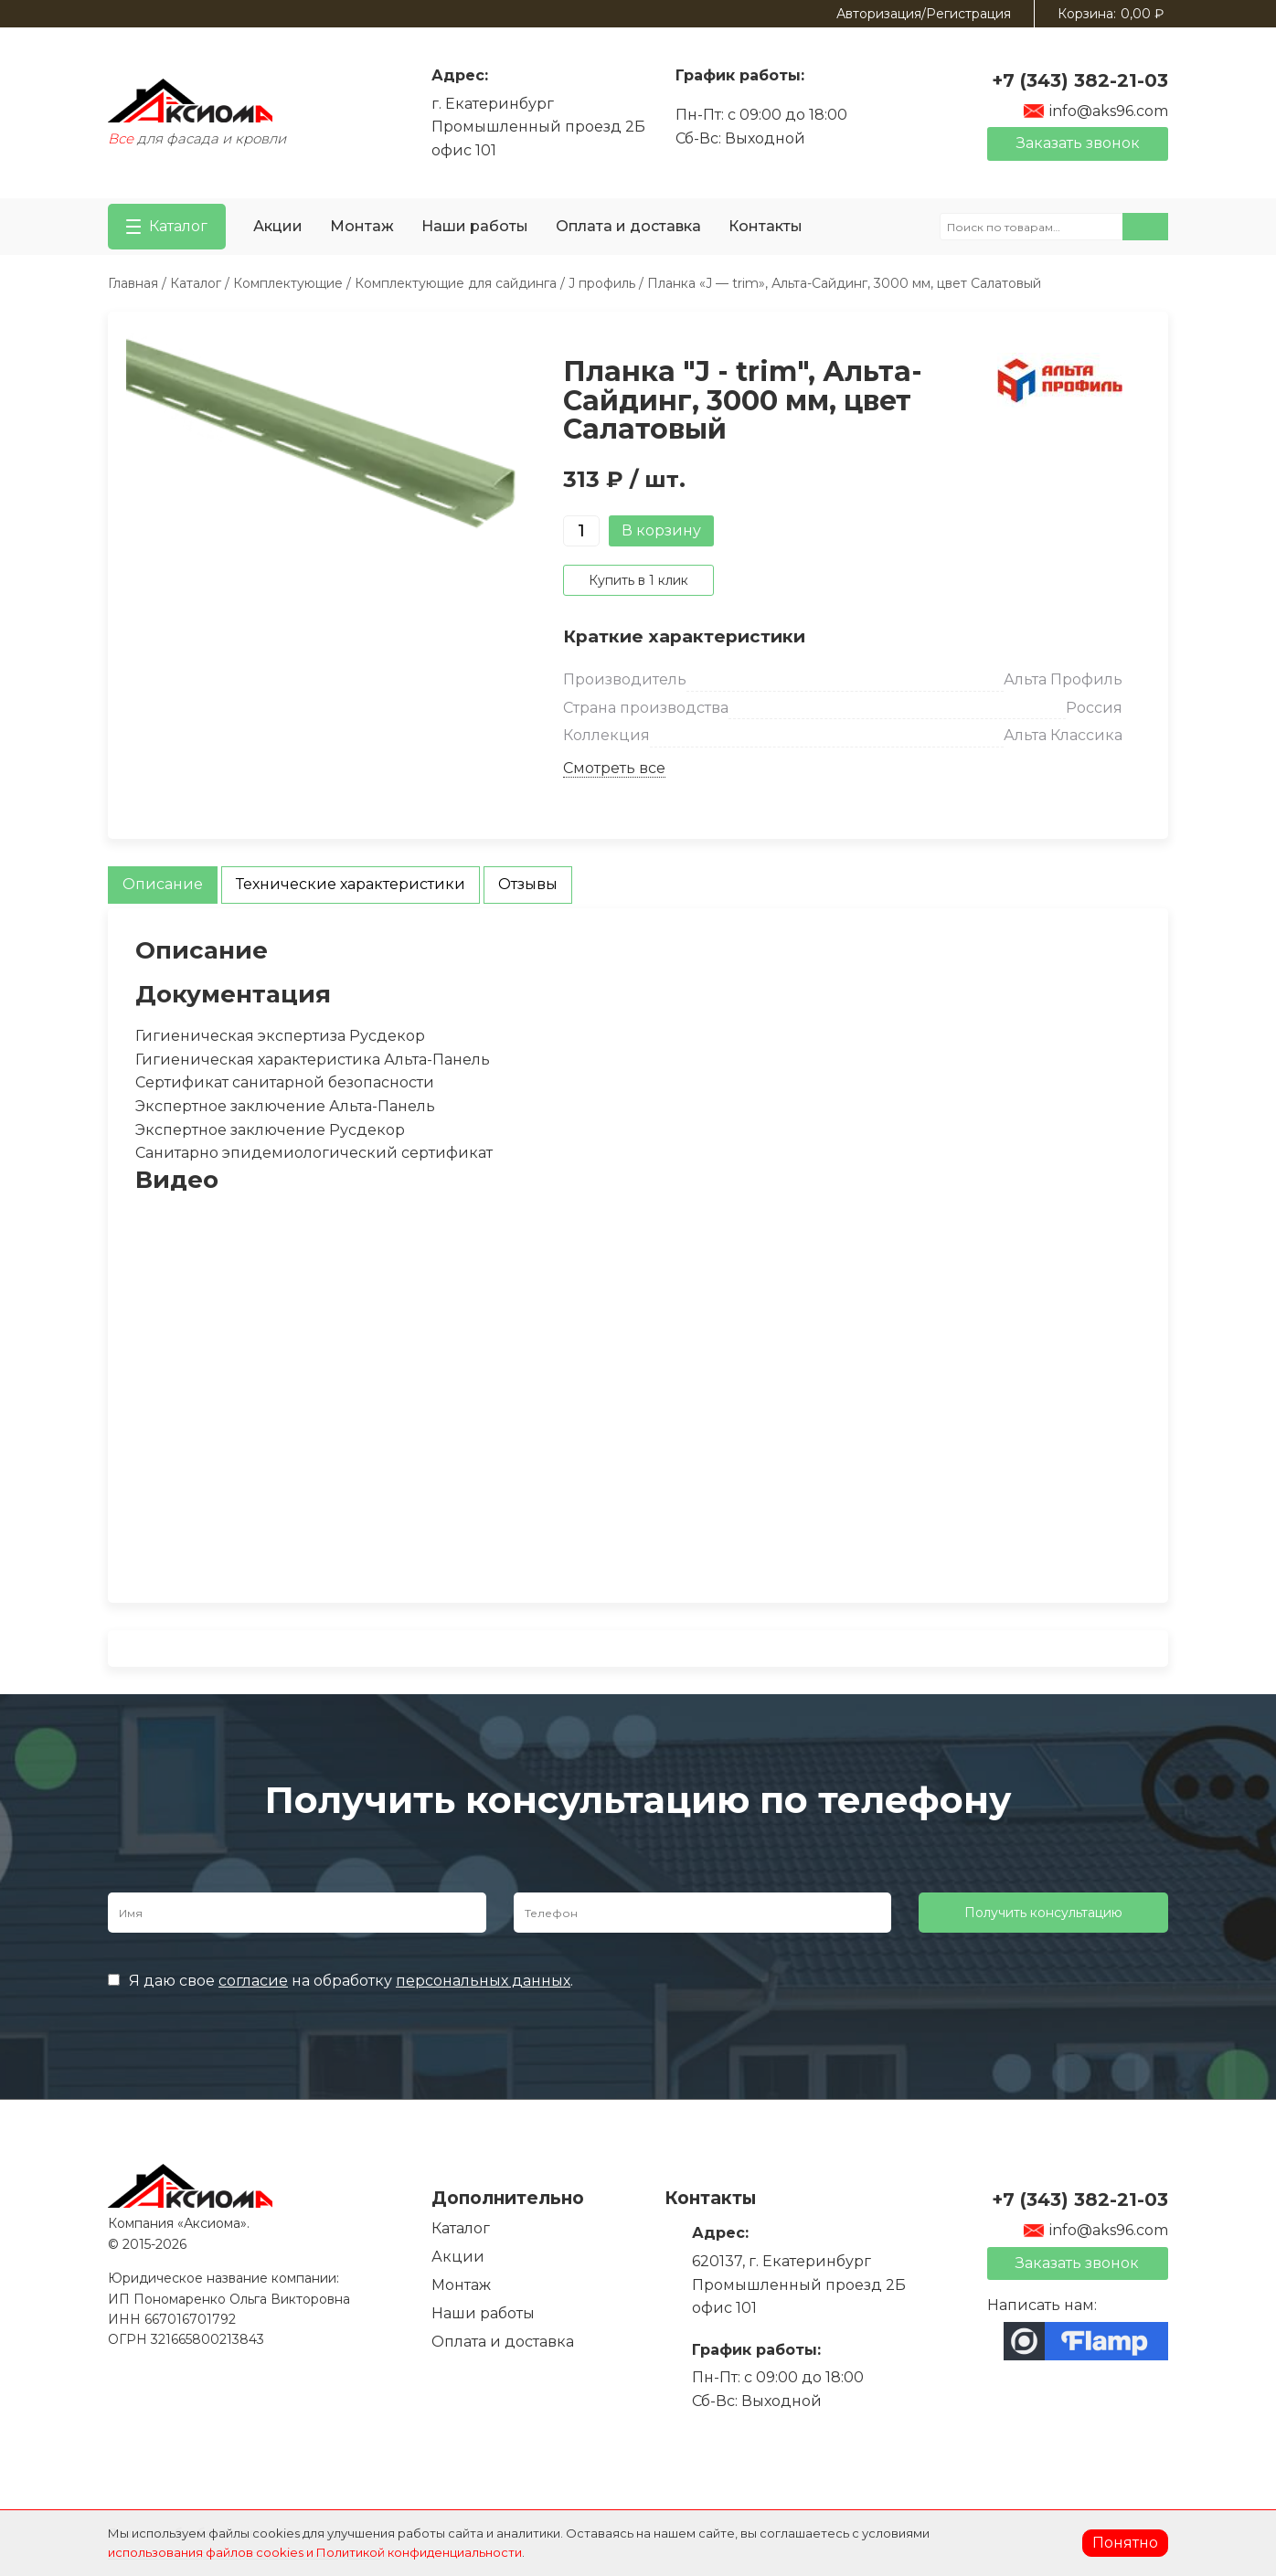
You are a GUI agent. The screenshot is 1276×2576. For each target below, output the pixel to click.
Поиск (1145, 226)
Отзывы (528, 884)
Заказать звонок (1078, 143)
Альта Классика (1063, 735)
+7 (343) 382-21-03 (1080, 80)
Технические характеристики (350, 884)
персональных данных (483, 1980)
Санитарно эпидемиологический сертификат (314, 1152)
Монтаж (362, 226)
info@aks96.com (1095, 111)
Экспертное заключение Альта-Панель (285, 1106)
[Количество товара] (581, 530)
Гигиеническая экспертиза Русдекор (280, 1035)
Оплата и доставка (628, 226)
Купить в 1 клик (638, 580)
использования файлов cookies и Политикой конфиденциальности (315, 2552)
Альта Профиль (1063, 679)
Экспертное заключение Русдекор (270, 1130)
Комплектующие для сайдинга (456, 283)
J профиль (602, 283)
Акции (278, 226)
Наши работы (474, 226)
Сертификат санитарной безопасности (284, 1082)
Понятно (1125, 2542)
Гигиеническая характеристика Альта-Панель (312, 1059)
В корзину (661, 530)
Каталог (195, 283)
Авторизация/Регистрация (923, 13)
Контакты (765, 226)
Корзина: (1111, 14)
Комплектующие (288, 283)
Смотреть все (614, 768)
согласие (253, 1980)
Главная (133, 283)
